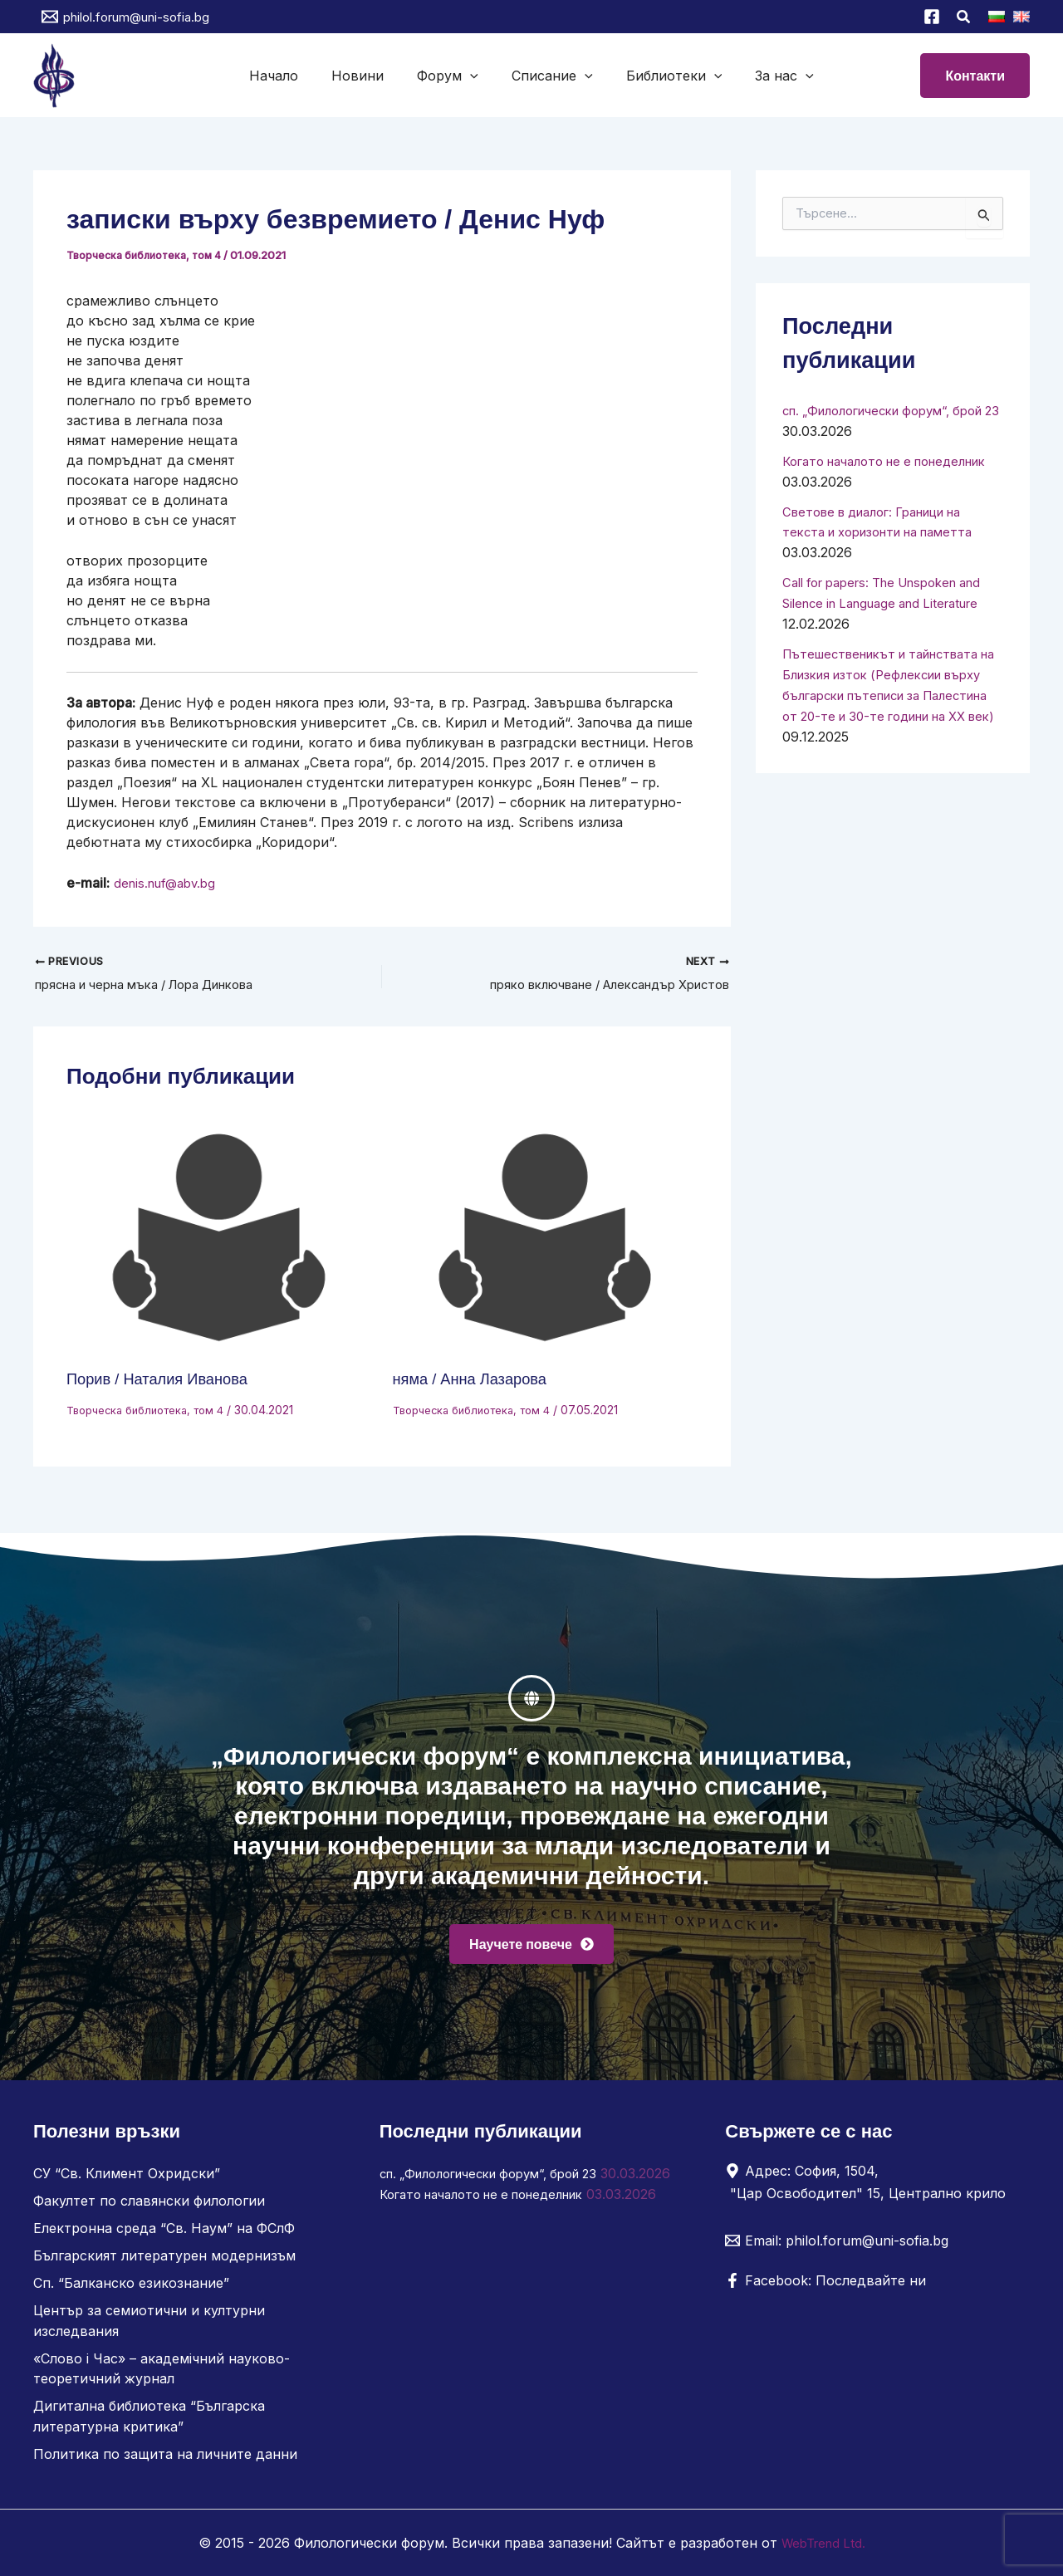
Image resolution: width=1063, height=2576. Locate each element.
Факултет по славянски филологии (149, 2209)
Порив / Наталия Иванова (165, 1381)
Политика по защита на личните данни (165, 2454)
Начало (290, 75)
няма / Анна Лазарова (477, 1381)
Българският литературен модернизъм (164, 2262)
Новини (367, 75)
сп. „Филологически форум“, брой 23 (502, 2182)
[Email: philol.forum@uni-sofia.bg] (836, 2249)
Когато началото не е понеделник (494, 2222)
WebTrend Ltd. (823, 2542)
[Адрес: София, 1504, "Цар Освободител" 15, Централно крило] (871, 2190)
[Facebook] (931, 16)
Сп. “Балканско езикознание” (131, 2288)
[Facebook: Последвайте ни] (825, 2289)
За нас (767, 75)
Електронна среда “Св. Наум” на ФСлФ (164, 2235)
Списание (549, 75)
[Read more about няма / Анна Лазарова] (545, 1240)
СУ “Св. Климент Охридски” (126, 2182)
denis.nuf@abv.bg (169, 882)
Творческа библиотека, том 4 (147, 255)
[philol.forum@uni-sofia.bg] (125, 16)
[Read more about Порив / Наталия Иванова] (219, 1240)
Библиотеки (664, 75)
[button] (964, 18)
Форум (451, 75)
